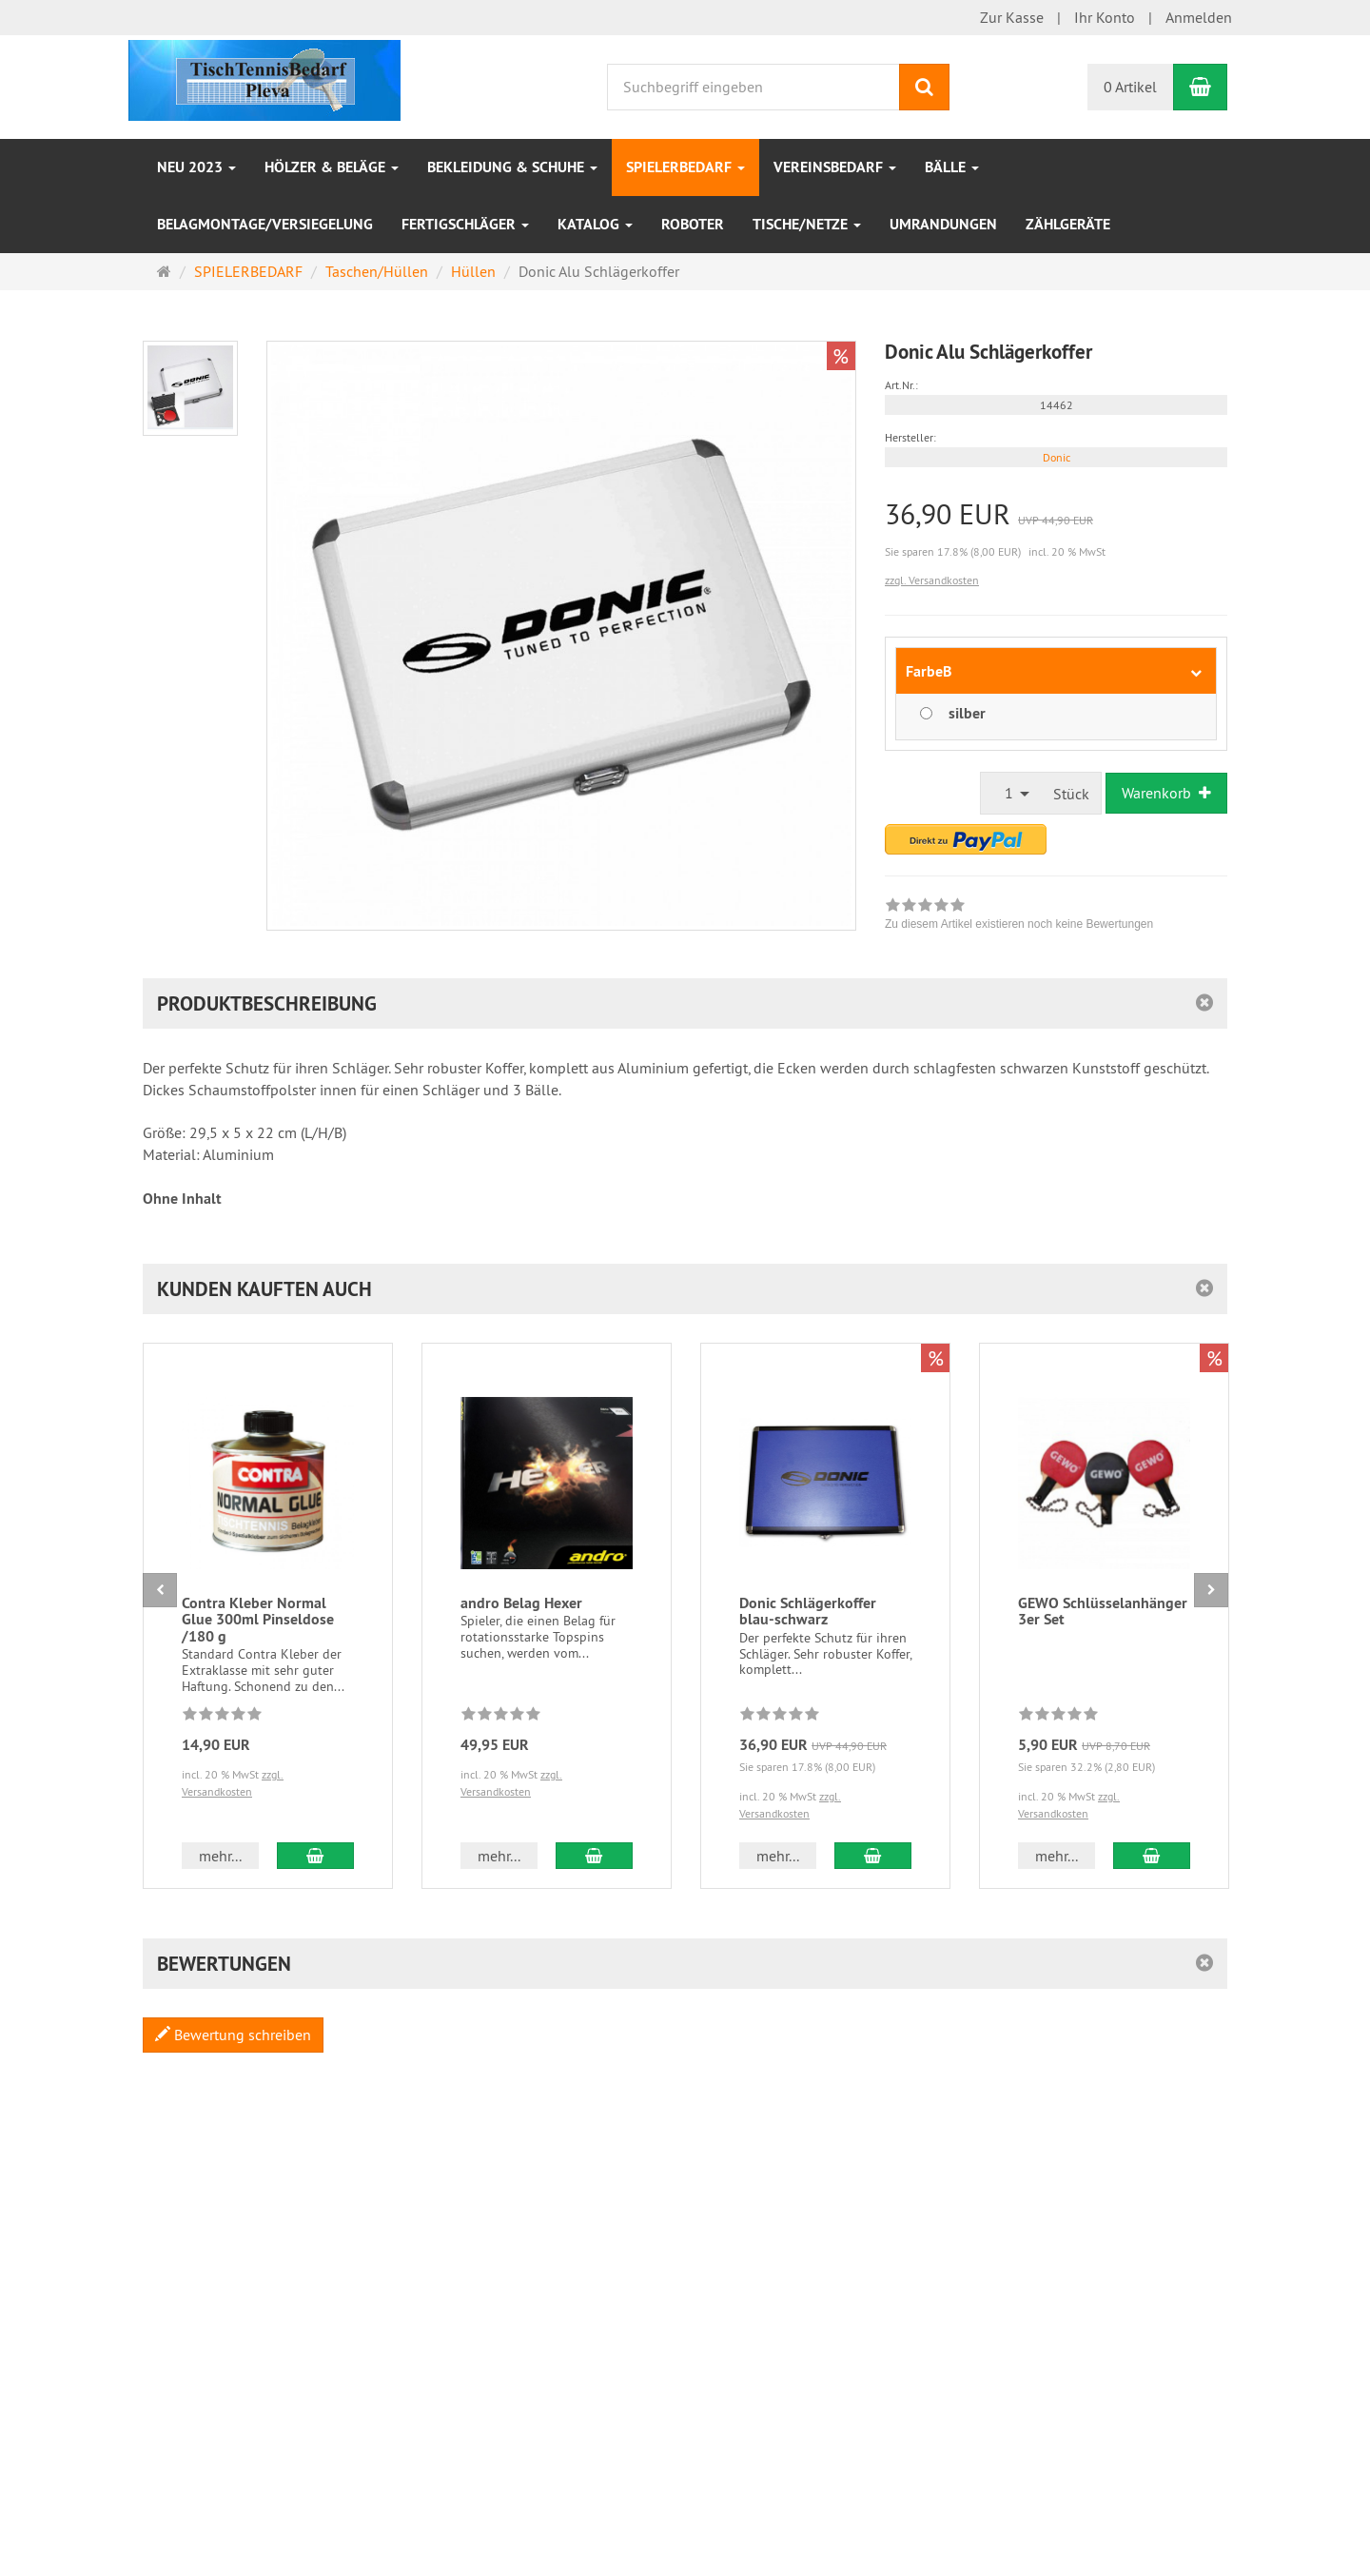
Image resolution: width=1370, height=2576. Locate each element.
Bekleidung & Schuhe (512, 167)
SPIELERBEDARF (685, 167)
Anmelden (1198, 17)
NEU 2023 (196, 167)
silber (967, 713)
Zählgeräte (1068, 224)
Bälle (952, 167)
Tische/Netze (807, 224)
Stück (1071, 793)
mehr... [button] (220, 1855)
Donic (1056, 457)
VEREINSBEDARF (834, 167)
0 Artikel (1130, 86)
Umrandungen (943, 224)
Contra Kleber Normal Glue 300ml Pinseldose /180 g (258, 1619)
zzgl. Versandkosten (932, 580)
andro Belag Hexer (521, 1603)
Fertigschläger (465, 224)
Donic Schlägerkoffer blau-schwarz (807, 1611)
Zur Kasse (1012, 17)
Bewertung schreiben (233, 2034)
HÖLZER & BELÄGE (331, 167)
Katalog (595, 224)
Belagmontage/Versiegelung (265, 224)
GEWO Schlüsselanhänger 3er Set (1102, 1611)
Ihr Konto (1104, 17)
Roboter (692, 224)
